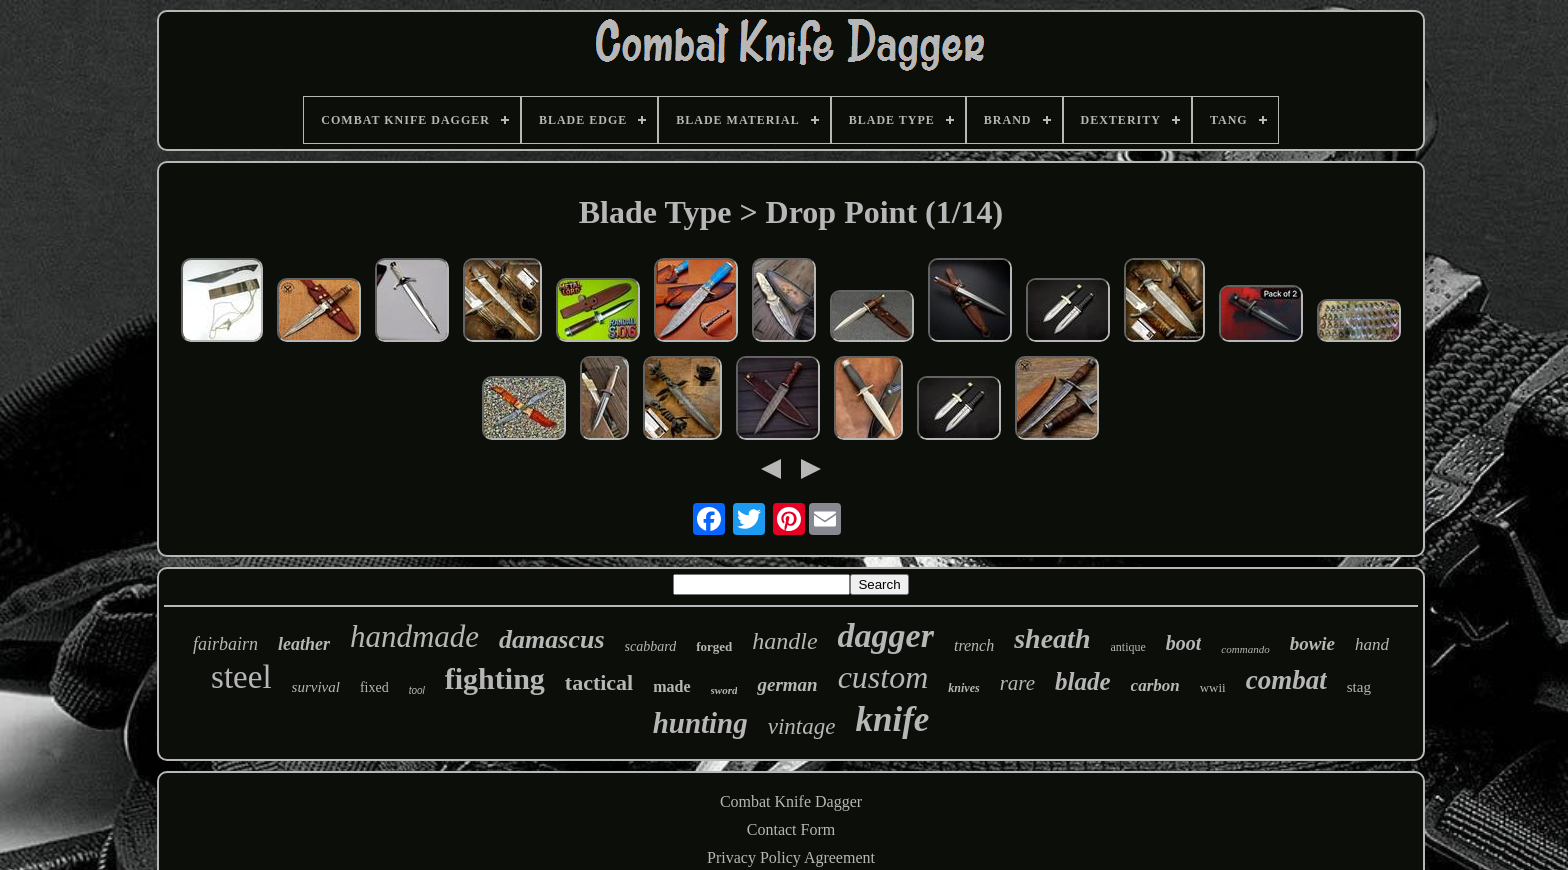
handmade (414, 636)
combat (1286, 680)
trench (974, 645)
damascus (551, 639)
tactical (599, 682)
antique (1127, 647)
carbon (1155, 685)
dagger (886, 635)
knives (963, 688)
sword (724, 690)
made (671, 686)
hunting (700, 723)
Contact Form (791, 829)
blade (1083, 681)
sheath (1052, 638)
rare (1017, 683)
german (787, 684)
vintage (802, 726)
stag (1359, 687)
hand (1372, 644)
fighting (495, 678)
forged (714, 646)
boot (1184, 643)
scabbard (651, 646)
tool (417, 690)
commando (1245, 649)
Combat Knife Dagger (791, 801)
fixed (374, 687)
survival (316, 687)
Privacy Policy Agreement (791, 857)
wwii (1213, 687)
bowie (1312, 643)
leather (304, 644)
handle (784, 641)
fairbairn (225, 644)
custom (883, 677)
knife (892, 719)
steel (241, 677)
